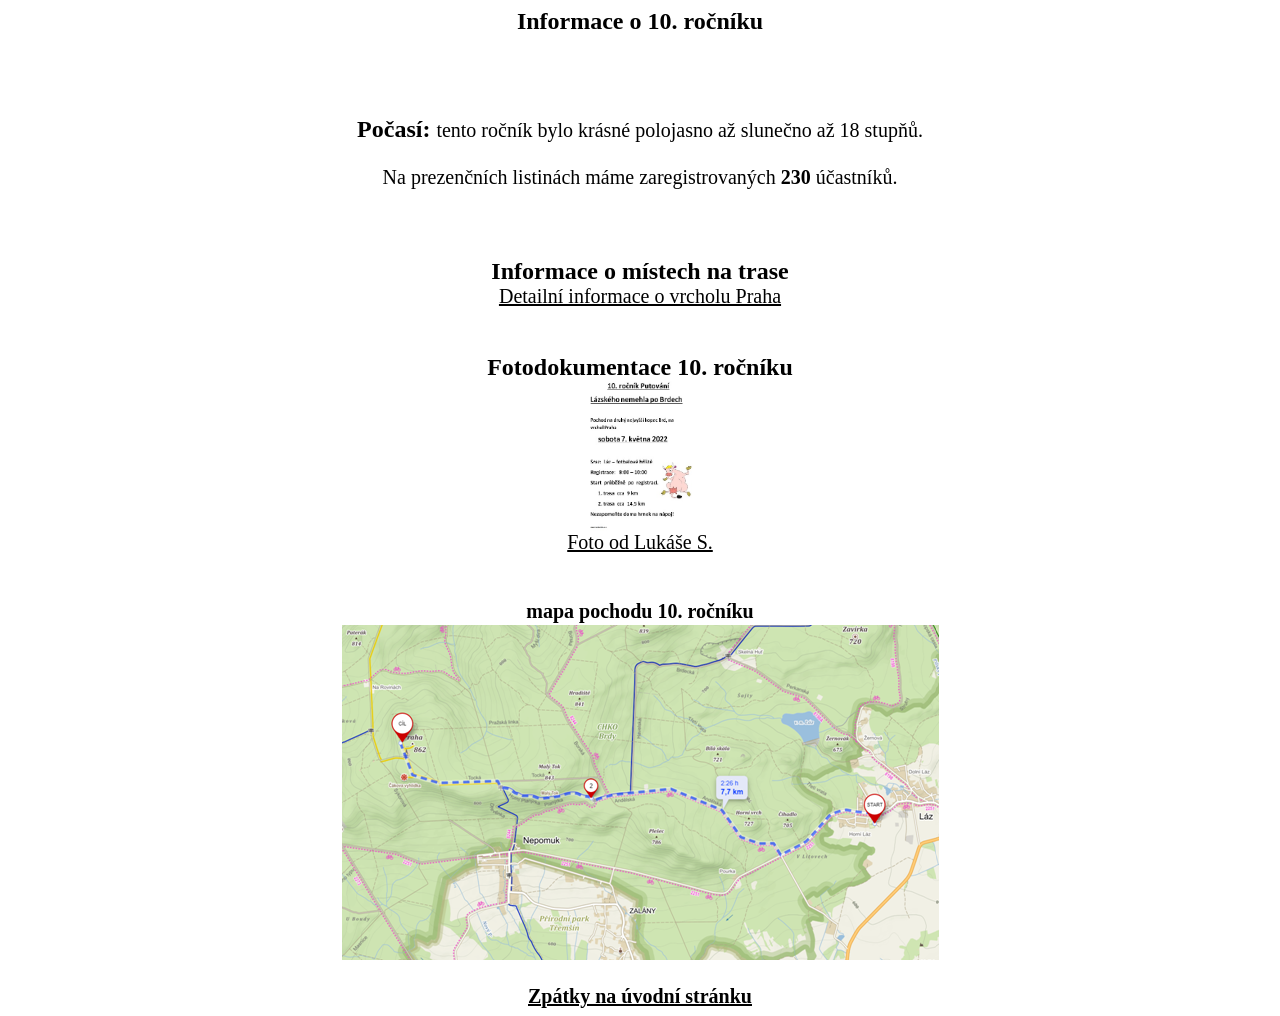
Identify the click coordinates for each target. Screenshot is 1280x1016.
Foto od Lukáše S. (640, 542)
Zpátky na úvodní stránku (640, 996)
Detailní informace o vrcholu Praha (640, 296)
